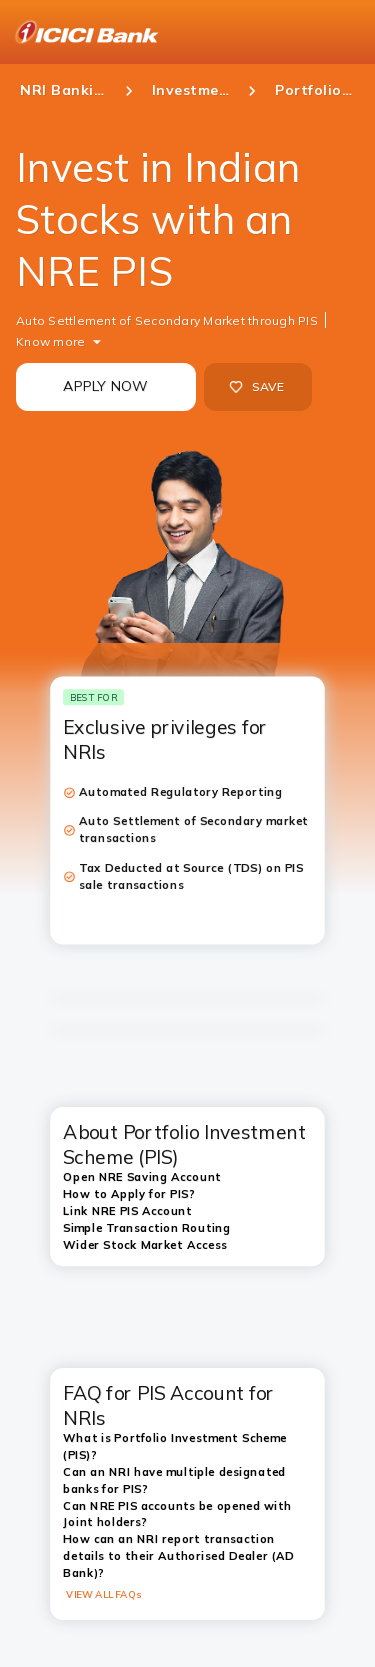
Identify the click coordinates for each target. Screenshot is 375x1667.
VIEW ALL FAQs (103, 1594)
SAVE (256, 387)
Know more (50, 341)
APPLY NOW (105, 386)
